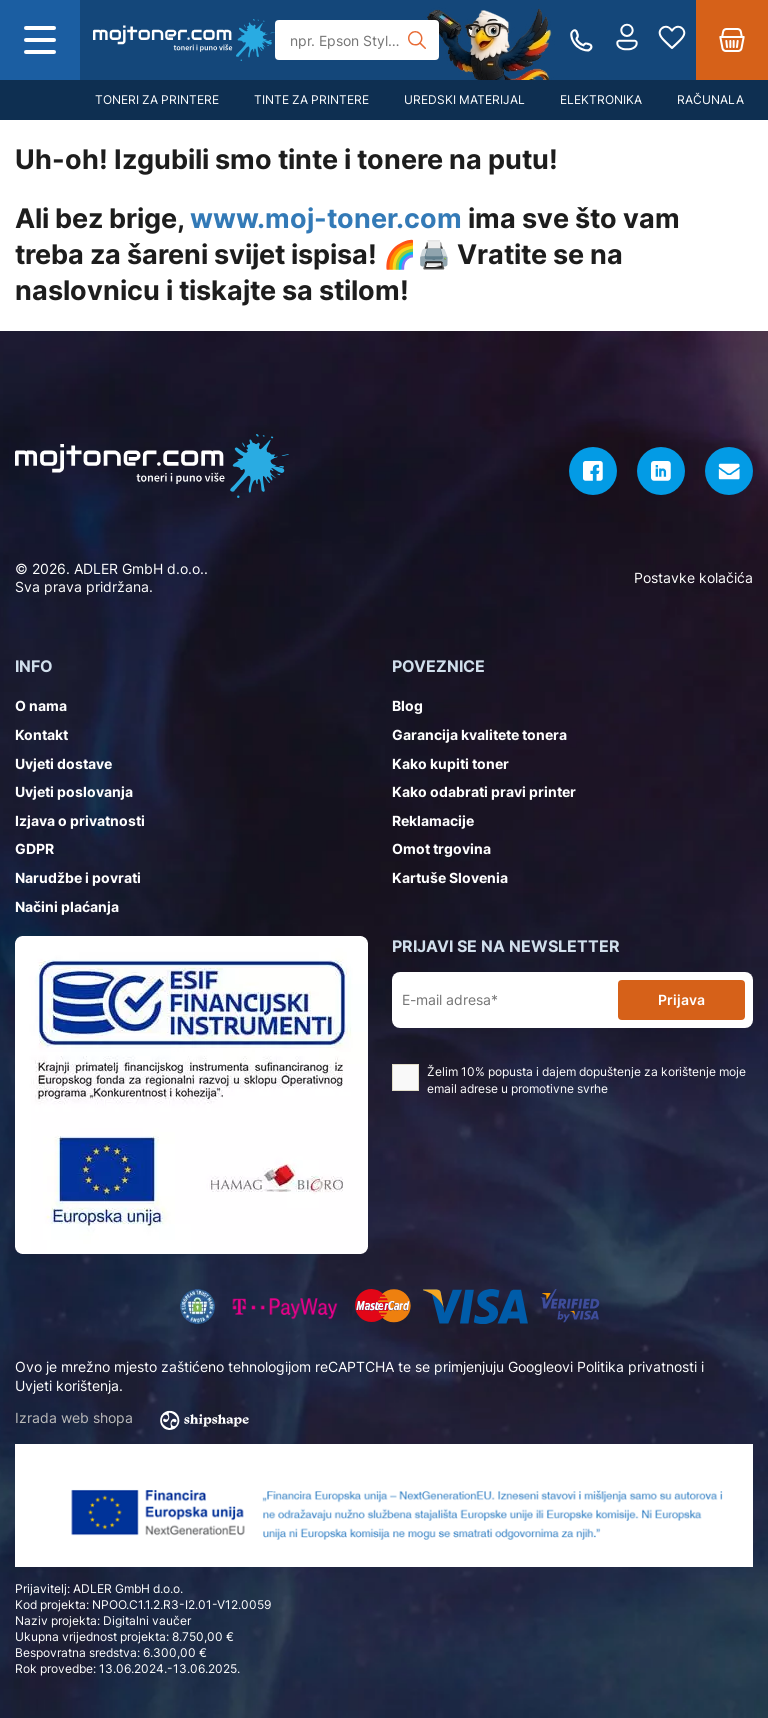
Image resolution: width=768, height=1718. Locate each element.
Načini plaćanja (67, 906)
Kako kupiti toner (450, 763)
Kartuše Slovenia (450, 877)
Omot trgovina (441, 848)
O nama (41, 705)
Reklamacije (433, 820)
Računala (710, 99)
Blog (407, 705)
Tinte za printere (311, 99)
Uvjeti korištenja (67, 1385)
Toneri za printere (157, 99)
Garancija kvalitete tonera (479, 734)
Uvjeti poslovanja (74, 791)
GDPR (34, 848)
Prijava (681, 999)
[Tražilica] (357, 40)
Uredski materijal (464, 99)
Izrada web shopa (138, 1419)
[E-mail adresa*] (509, 1000)
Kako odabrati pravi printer (484, 791)
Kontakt (41, 734)
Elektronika (601, 99)
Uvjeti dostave (63, 763)
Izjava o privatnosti (80, 820)
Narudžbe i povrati (78, 877)
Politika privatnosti (637, 1366)
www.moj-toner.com (326, 218)
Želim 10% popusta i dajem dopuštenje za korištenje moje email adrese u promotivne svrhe (569, 1080)
